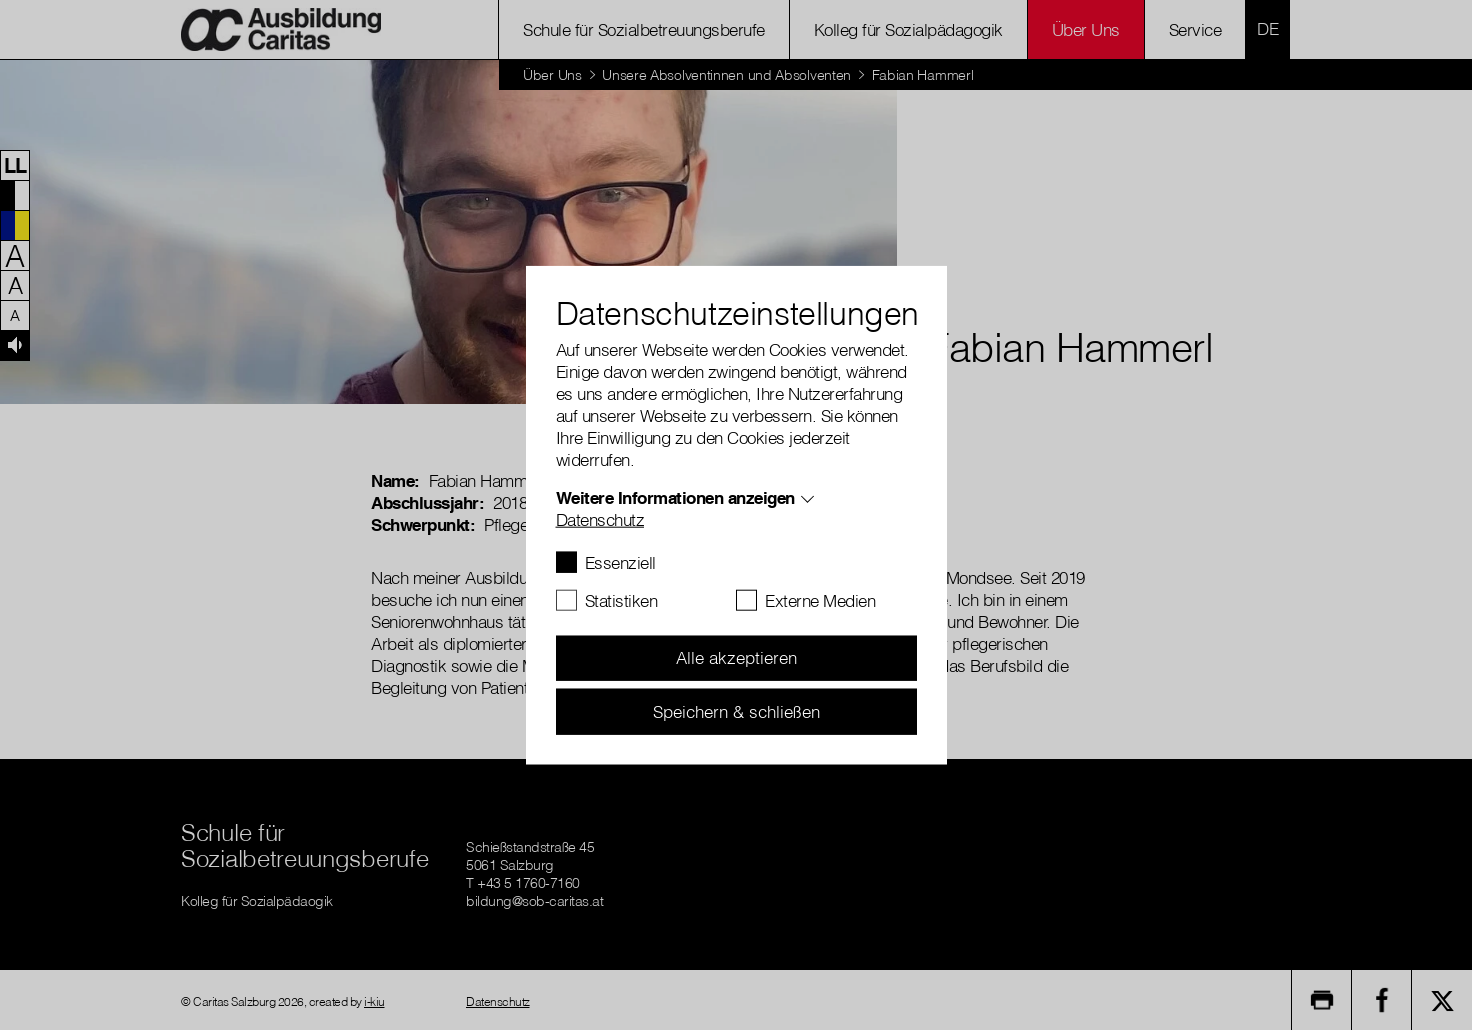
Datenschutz (600, 518)
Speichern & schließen (736, 710)
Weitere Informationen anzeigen (675, 496)
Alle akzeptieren (736, 657)
